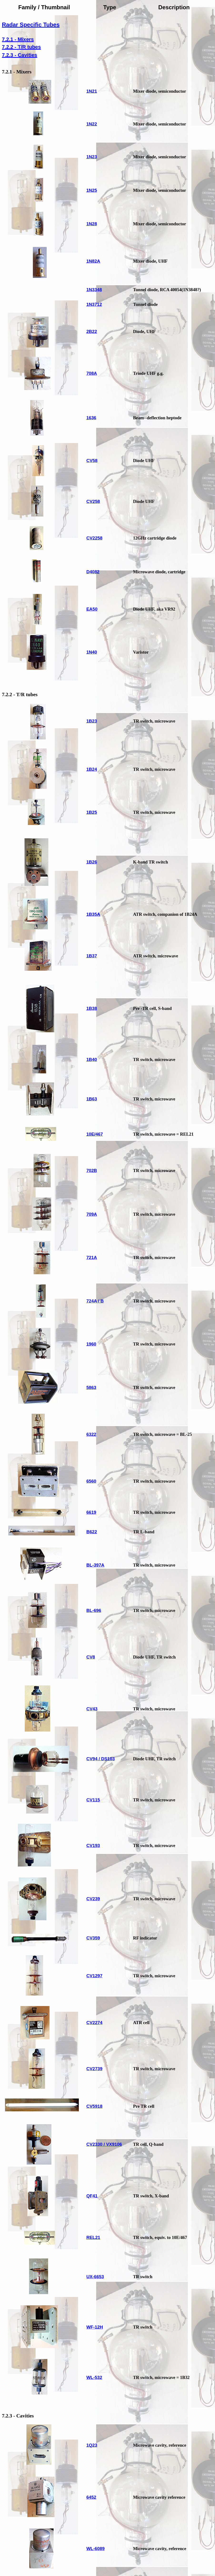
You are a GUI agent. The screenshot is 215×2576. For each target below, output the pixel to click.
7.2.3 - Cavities (18, 2416)
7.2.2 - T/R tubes (20, 694)
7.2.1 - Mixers (16, 72)
